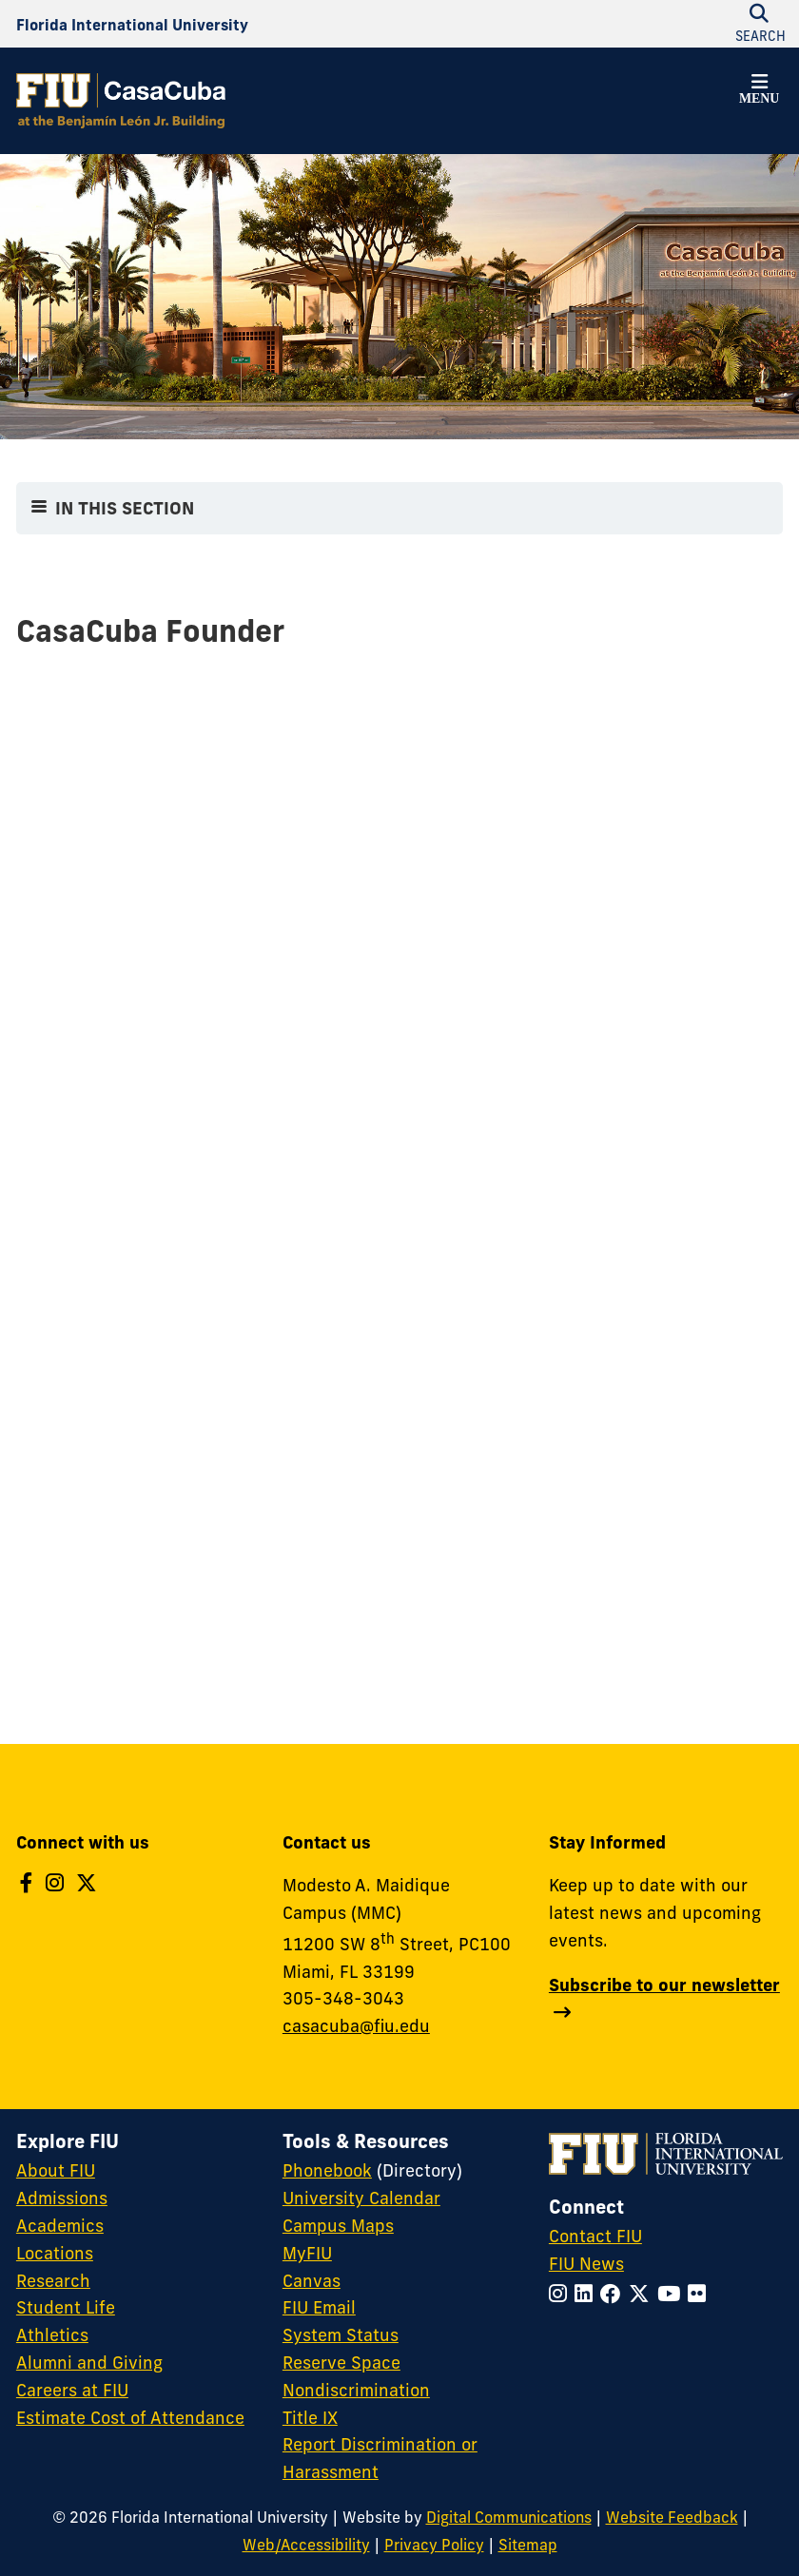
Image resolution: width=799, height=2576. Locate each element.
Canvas (312, 2281)
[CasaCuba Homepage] (120, 100)
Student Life (65, 2307)
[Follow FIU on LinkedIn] (587, 2294)
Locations (54, 2253)
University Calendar (361, 2198)
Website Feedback (672, 2517)
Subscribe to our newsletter (664, 1985)
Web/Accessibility (306, 2544)
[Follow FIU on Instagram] (562, 2294)
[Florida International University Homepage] (132, 24)
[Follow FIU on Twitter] (643, 2294)
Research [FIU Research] (53, 2281)
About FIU (55, 2170)
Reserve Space (341, 2362)
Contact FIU (595, 2236)
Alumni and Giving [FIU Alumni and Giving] (89, 2362)
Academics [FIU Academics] (60, 2226)
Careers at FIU (72, 2390)
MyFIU (307, 2253)
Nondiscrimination (356, 2390)
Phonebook (327, 2170)
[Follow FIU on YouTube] (672, 2294)
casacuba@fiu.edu (356, 2026)
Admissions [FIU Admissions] (61, 2198)
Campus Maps (338, 2226)
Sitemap (527, 2544)
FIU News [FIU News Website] (586, 2264)
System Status (341, 2335)
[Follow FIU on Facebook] (614, 2294)
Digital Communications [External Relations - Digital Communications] (509, 2517)
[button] (759, 92)
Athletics (52, 2335)
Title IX (310, 2418)
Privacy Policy (434, 2544)
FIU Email (319, 2307)
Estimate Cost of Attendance (130, 2418)
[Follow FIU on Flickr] (700, 2294)
